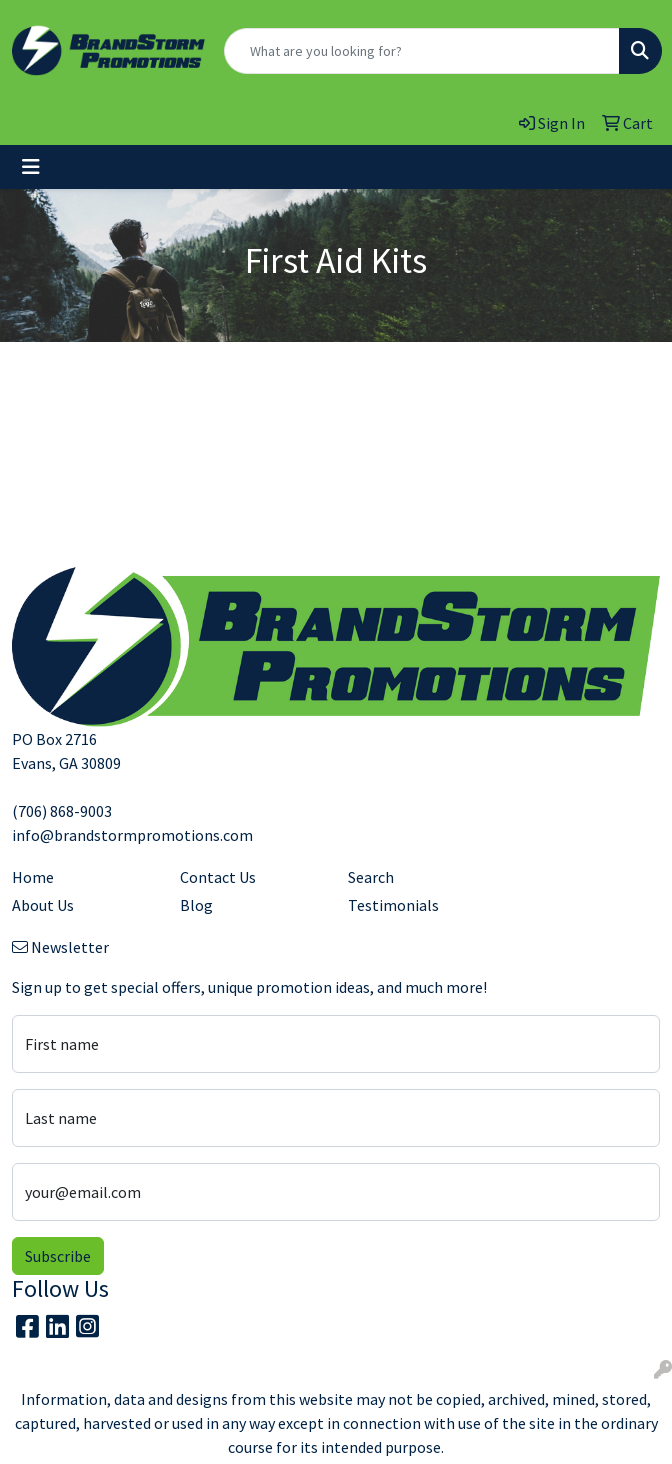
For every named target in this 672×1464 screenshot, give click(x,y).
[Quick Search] (422, 51)
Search (371, 877)
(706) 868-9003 (62, 811)
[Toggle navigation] (31, 167)
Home (33, 877)
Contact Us (218, 877)
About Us (43, 905)
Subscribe (58, 1256)
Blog (196, 905)
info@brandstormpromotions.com (132, 835)
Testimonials (393, 905)
